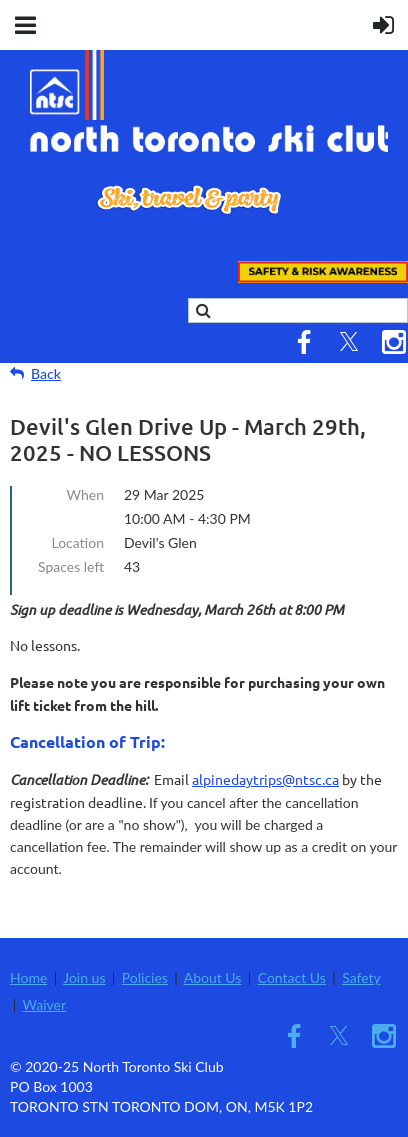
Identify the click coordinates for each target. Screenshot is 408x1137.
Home (28, 977)
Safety (361, 977)
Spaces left (71, 566)
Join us (84, 977)
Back (46, 373)
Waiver (45, 1004)
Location (77, 542)
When (85, 494)
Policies (145, 977)
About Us (213, 977)
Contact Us (292, 977)
